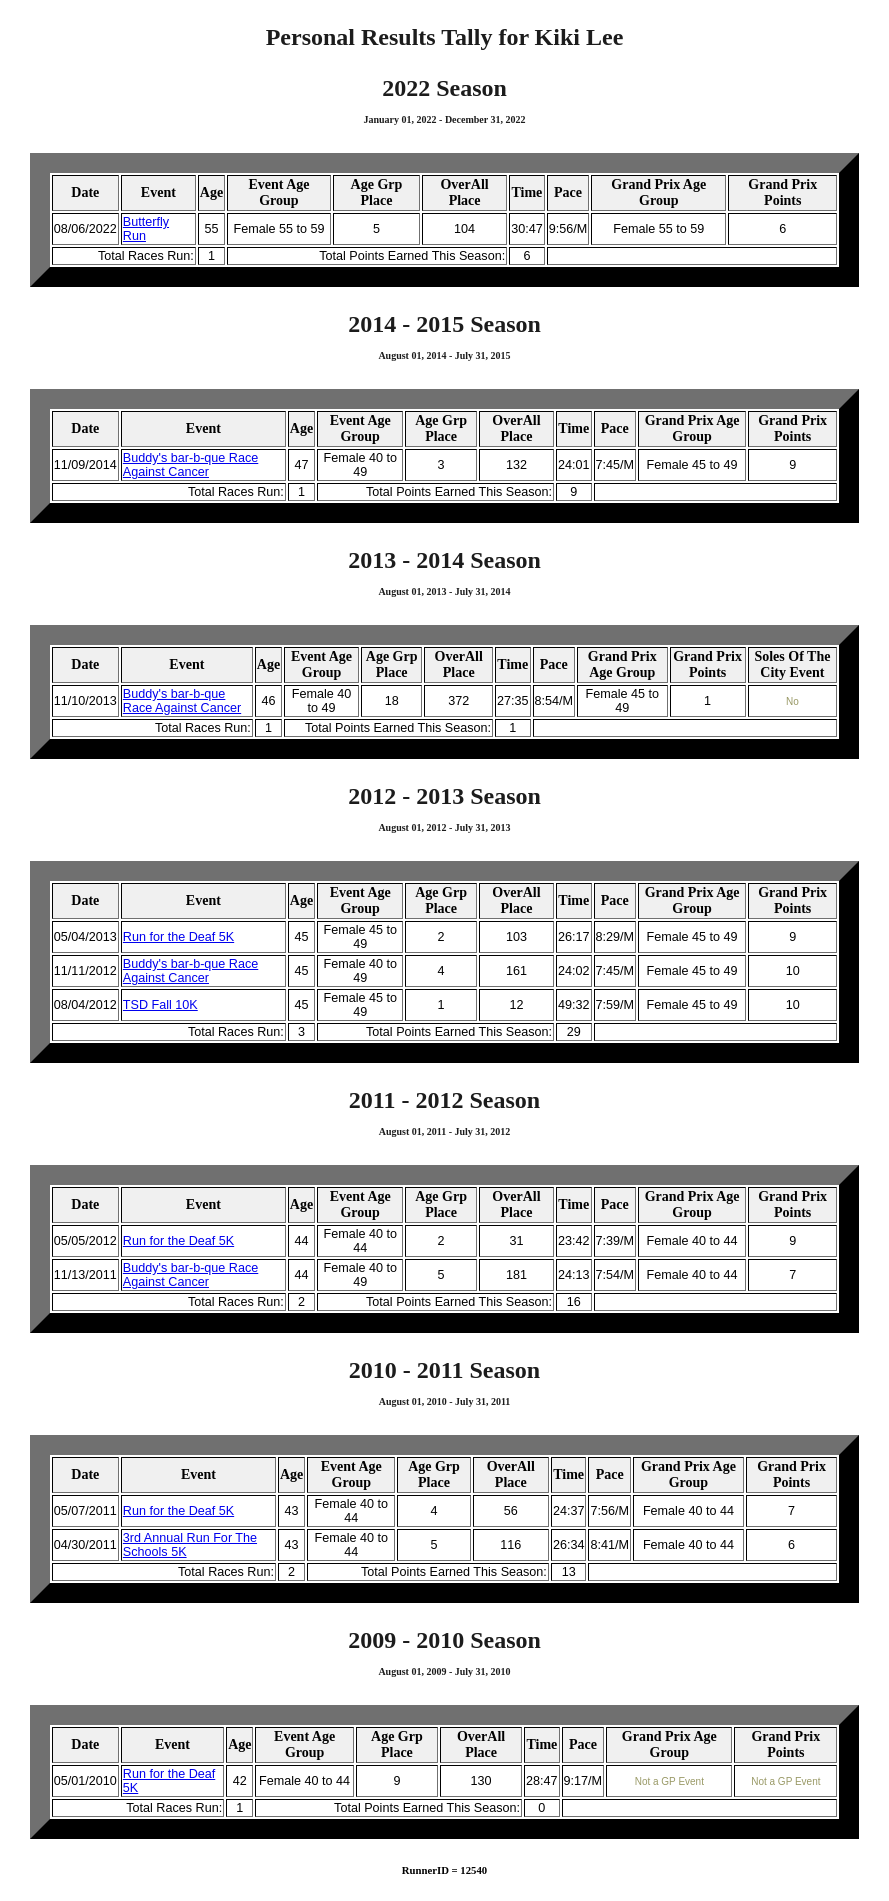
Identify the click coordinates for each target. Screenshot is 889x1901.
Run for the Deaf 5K (178, 937)
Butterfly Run (146, 229)
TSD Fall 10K (160, 1005)
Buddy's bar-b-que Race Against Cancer (190, 465)
